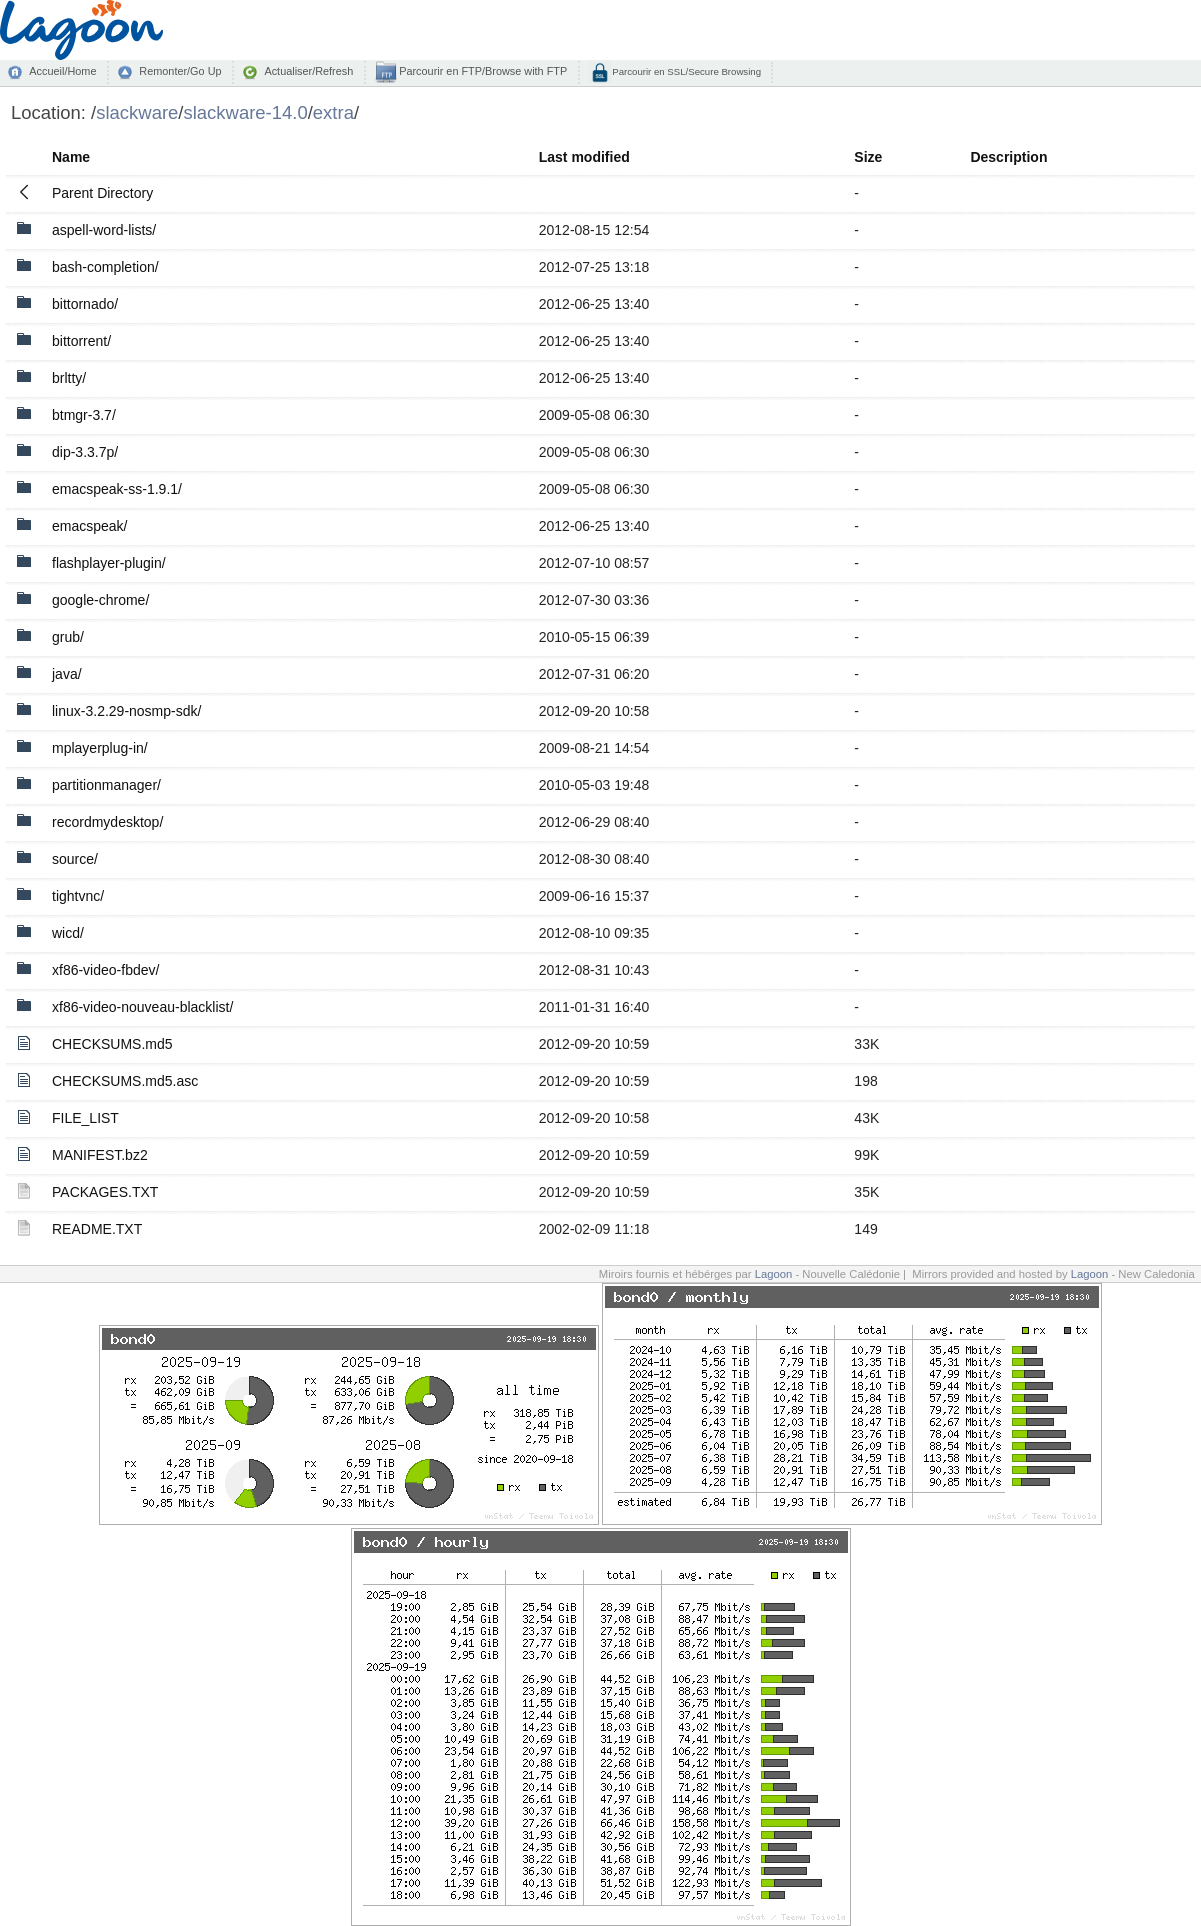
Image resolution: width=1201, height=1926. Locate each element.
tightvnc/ (78, 896)
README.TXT (97, 1229)
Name (71, 157)
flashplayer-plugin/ (109, 563)
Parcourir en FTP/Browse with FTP (481, 71)
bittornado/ (85, 304)
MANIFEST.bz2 (100, 1155)
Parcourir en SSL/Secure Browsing (685, 71)
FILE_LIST (85, 1118)
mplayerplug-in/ (100, 748)
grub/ (68, 637)
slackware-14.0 (245, 112)
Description (1008, 157)
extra (333, 112)
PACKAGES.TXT (105, 1192)
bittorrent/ (81, 341)
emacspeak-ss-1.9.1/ (117, 489)
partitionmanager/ (106, 785)
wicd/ (68, 933)
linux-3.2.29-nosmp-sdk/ (126, 711)
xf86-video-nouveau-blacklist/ (142, 1007)
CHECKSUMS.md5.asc (125, 1081)
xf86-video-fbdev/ (105, 970)
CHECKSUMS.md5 (112, 1044)
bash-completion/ (105, 267)
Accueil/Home (62, 71)
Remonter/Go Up (180, 71)
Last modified (584, 157)
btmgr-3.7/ (84, 415)
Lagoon (774, 1274)
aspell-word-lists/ (104, 230)
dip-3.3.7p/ (85, 452)
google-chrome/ (100, 600)
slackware (137, 112)
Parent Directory (102, 193)
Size (868, 157)
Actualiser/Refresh (308, 71)
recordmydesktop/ (107, 822)
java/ (67, 674)
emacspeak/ (89, 526)
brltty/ (69, 378)
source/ (75, 859)
